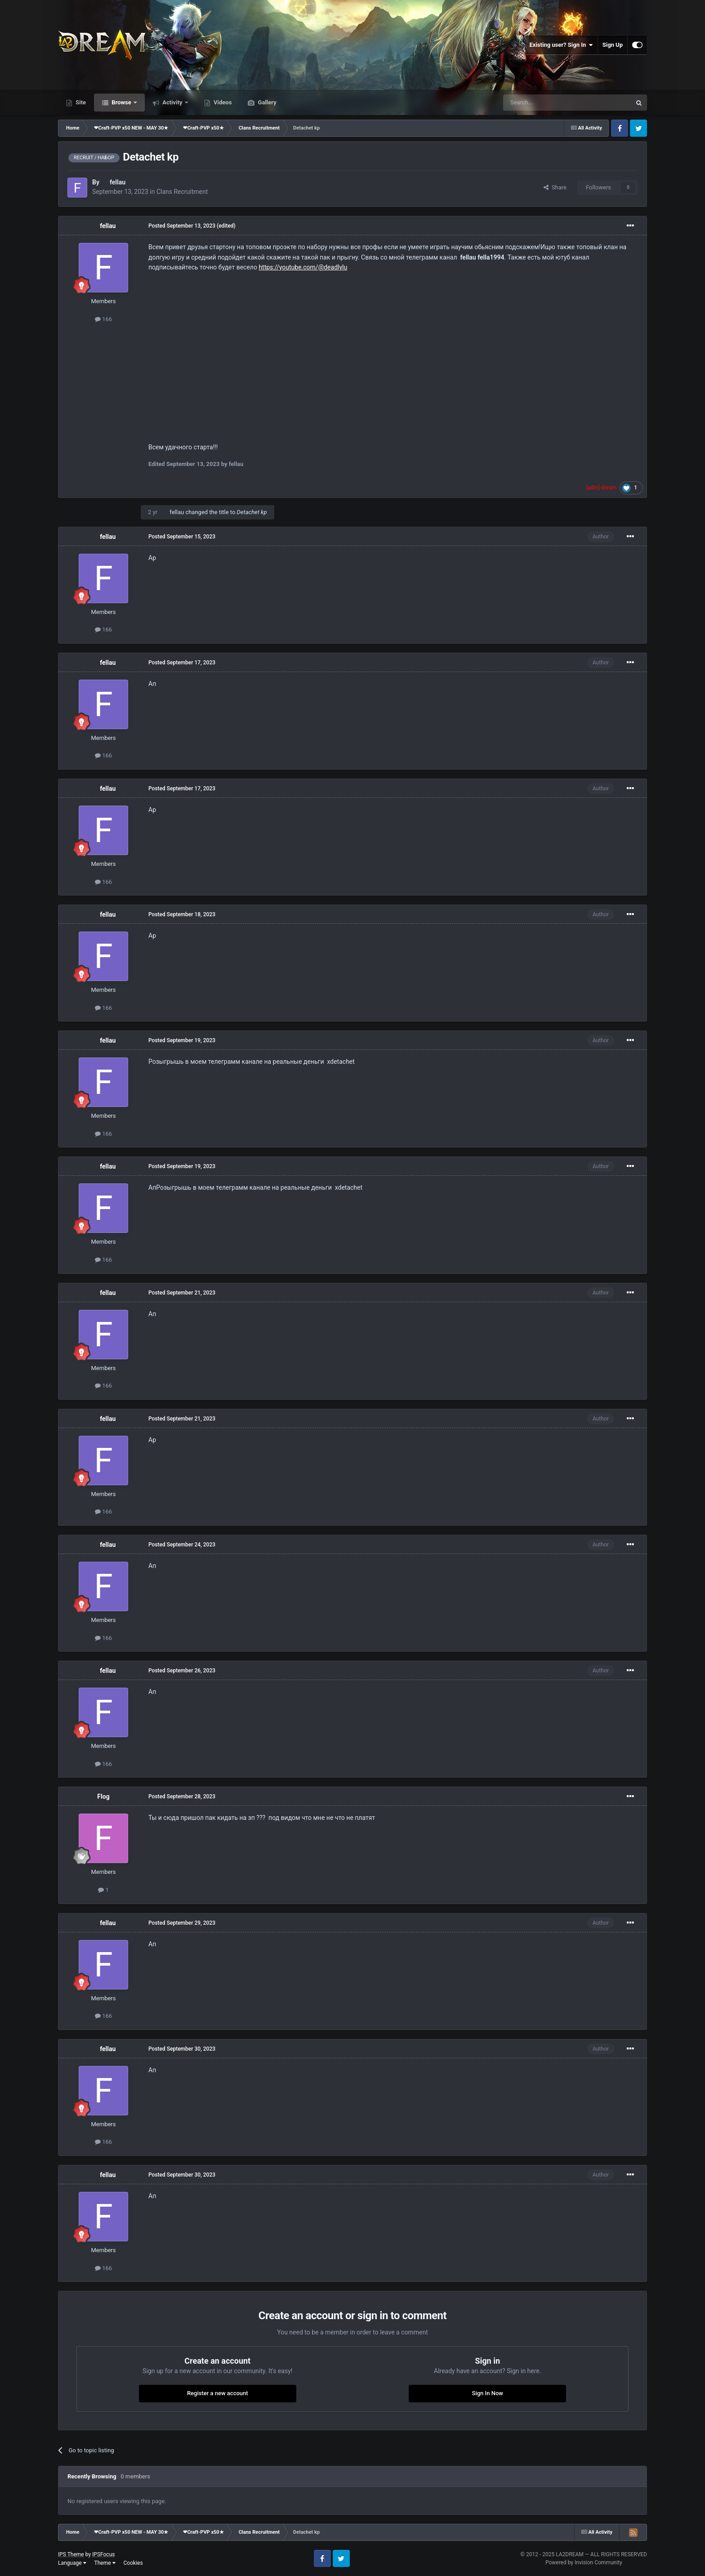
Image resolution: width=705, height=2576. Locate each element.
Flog (103, 1796)
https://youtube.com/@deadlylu (303, 267)
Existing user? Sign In (561, 45)
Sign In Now (487, 2393)
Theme (105, 2563)
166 (103, 319)
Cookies (133, 2563)
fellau (117, 182)
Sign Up (612, 44)
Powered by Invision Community (583, 2562)
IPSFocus (103, 2554)
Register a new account (217, 2393)
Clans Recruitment (182, 191)
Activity (172, 102)
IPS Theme (71, 2554)
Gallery (266, 102)
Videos (222, 102)
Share (555, 187)
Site (80, 102)
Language (72, 2563)
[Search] (546, 102)
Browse (121, 102)
